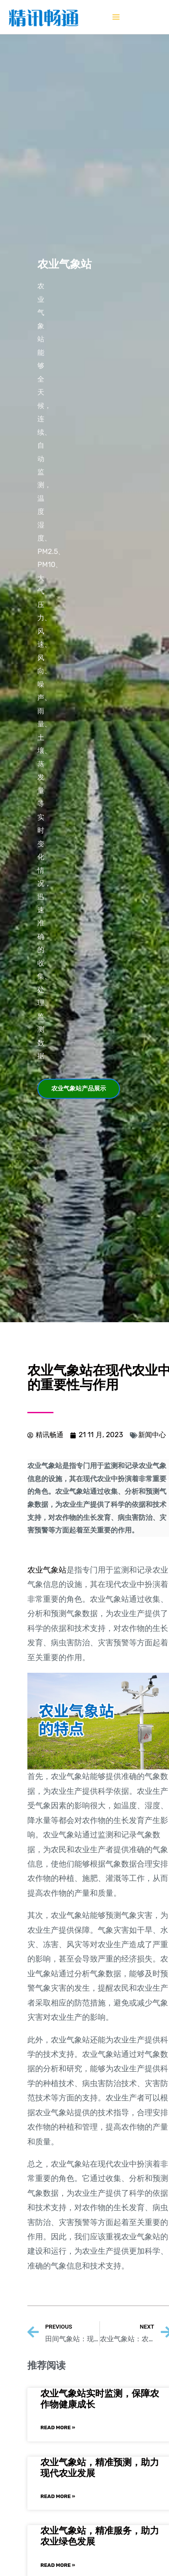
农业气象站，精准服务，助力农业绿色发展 (99, 2536)
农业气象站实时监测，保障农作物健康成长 (99, 2399)
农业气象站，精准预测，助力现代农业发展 (99, 2467)
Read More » (57, 2427)
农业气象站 (46, 1570)
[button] (78, 1089)
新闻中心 (152, 1435)
